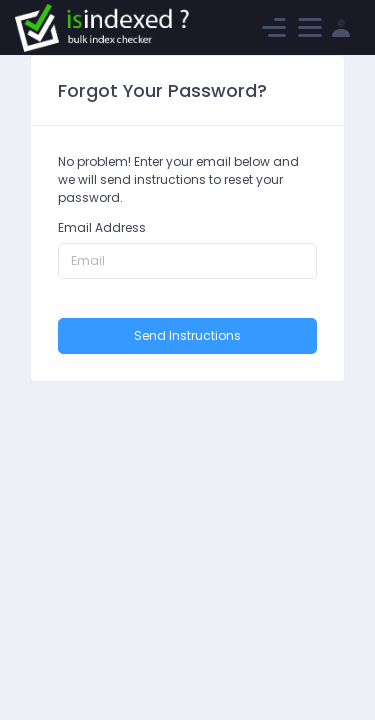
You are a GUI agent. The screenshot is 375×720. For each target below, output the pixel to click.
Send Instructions (187, 335)
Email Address (102, 227)
